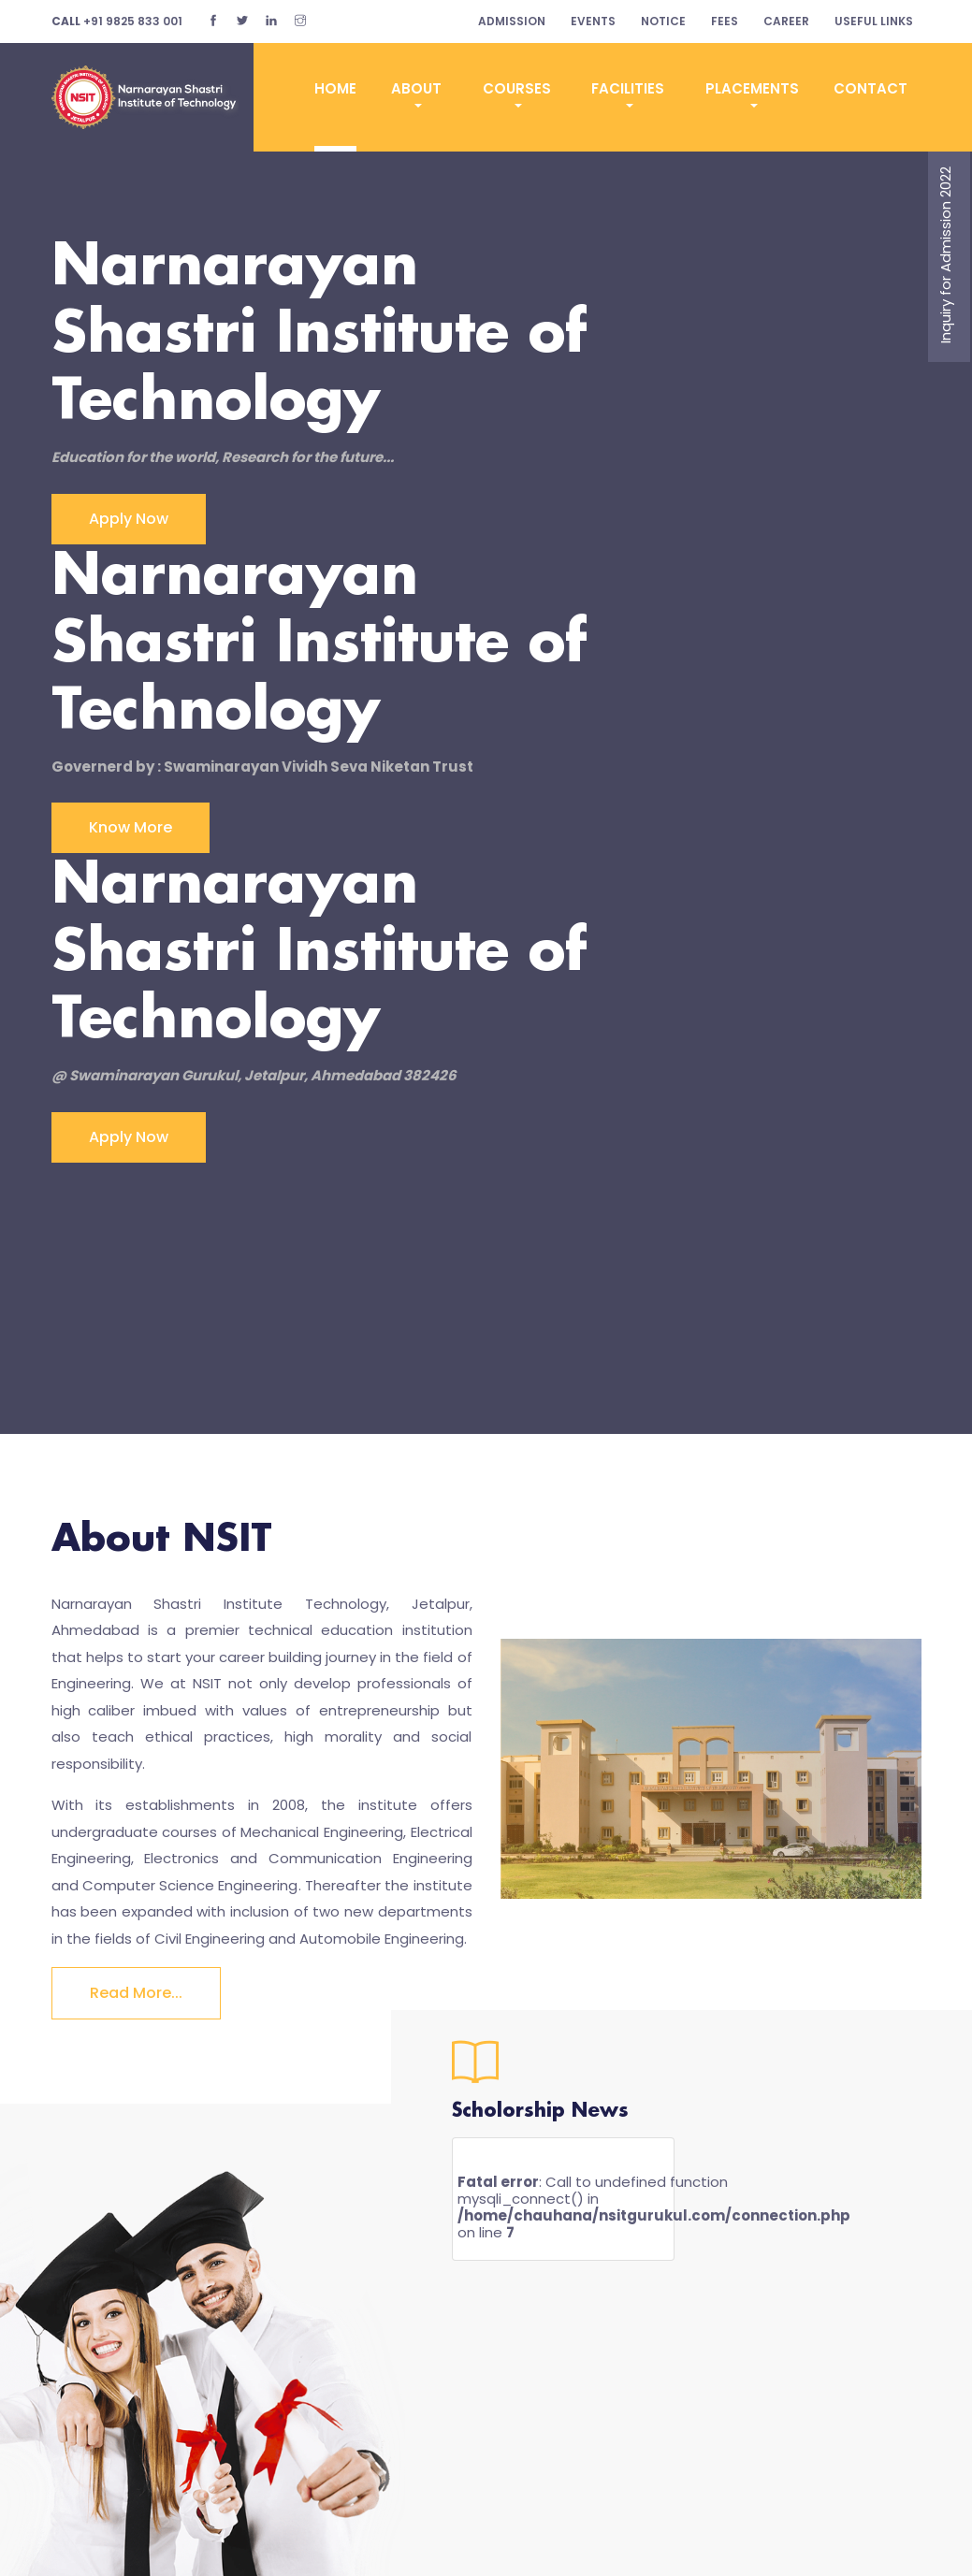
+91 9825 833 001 (116, 21)
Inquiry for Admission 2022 (945, 254)
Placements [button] (752, 88)
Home (335, 88)
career (786, 21)
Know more (130, 827)
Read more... (136, 1993)
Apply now (128, 1137)
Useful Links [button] (873, 21)
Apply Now (128, 518)
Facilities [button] (627, 88)
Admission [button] (511, 21)
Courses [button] (517, 88)
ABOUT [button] (416, 88)
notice (663, 21)
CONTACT (870, 88)
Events (593, 21)
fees (724, 21)
